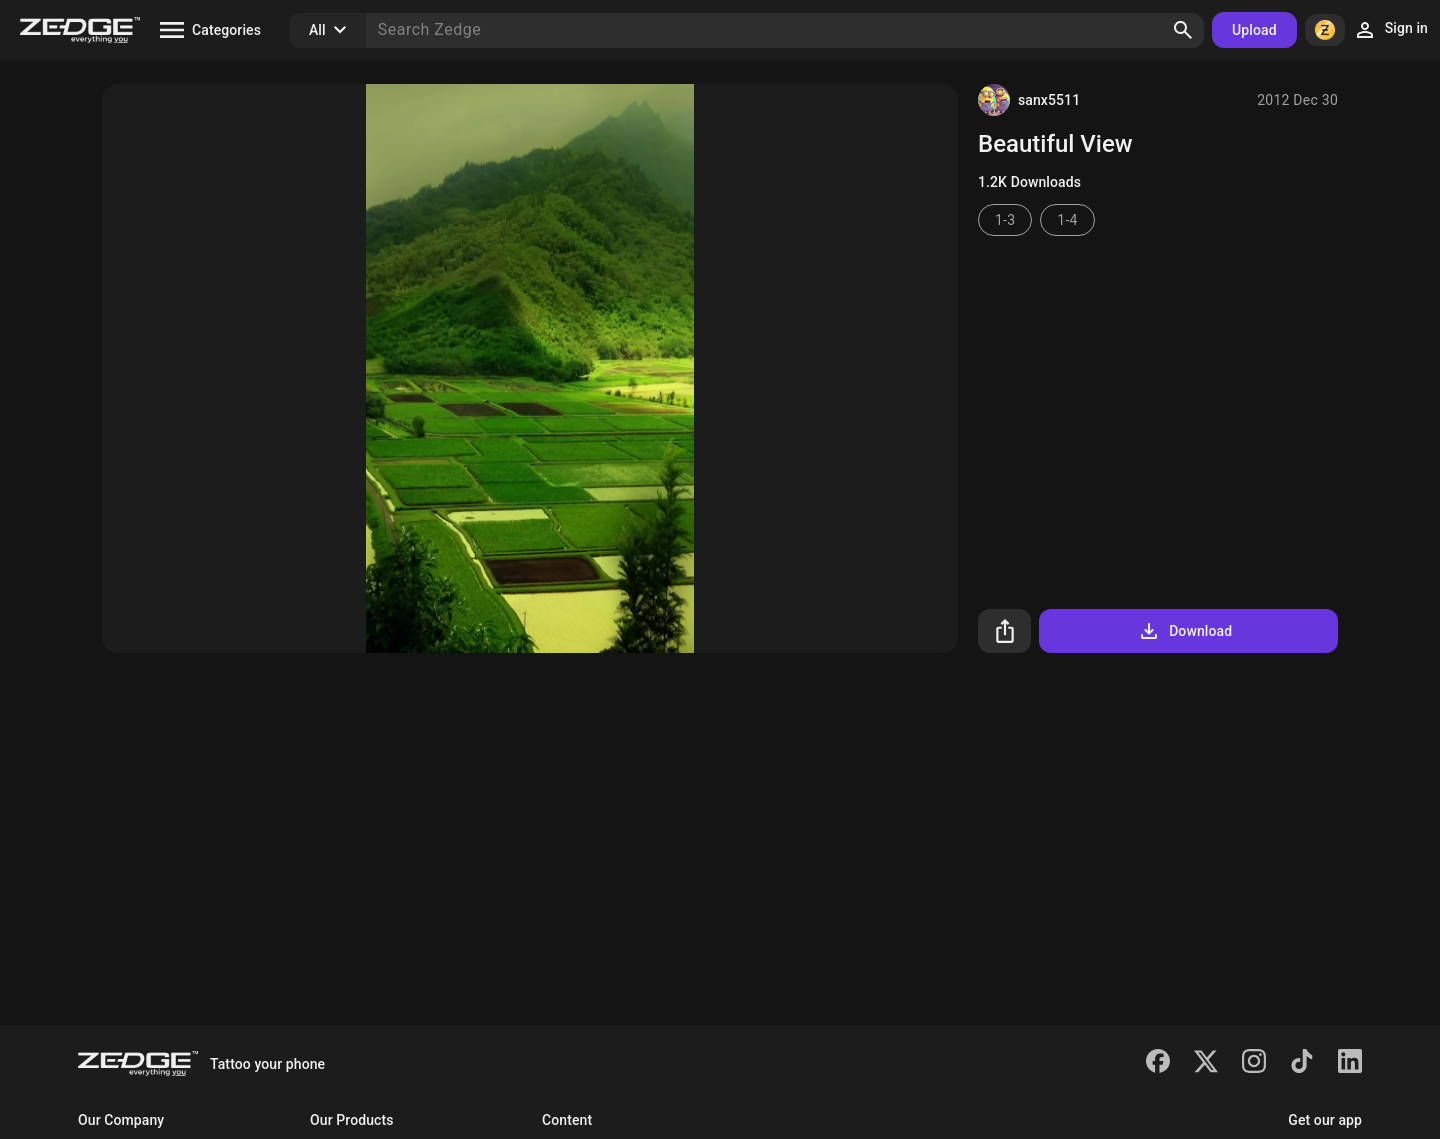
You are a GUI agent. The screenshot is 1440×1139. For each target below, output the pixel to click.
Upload (1254, 30)
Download (1184, 631)
